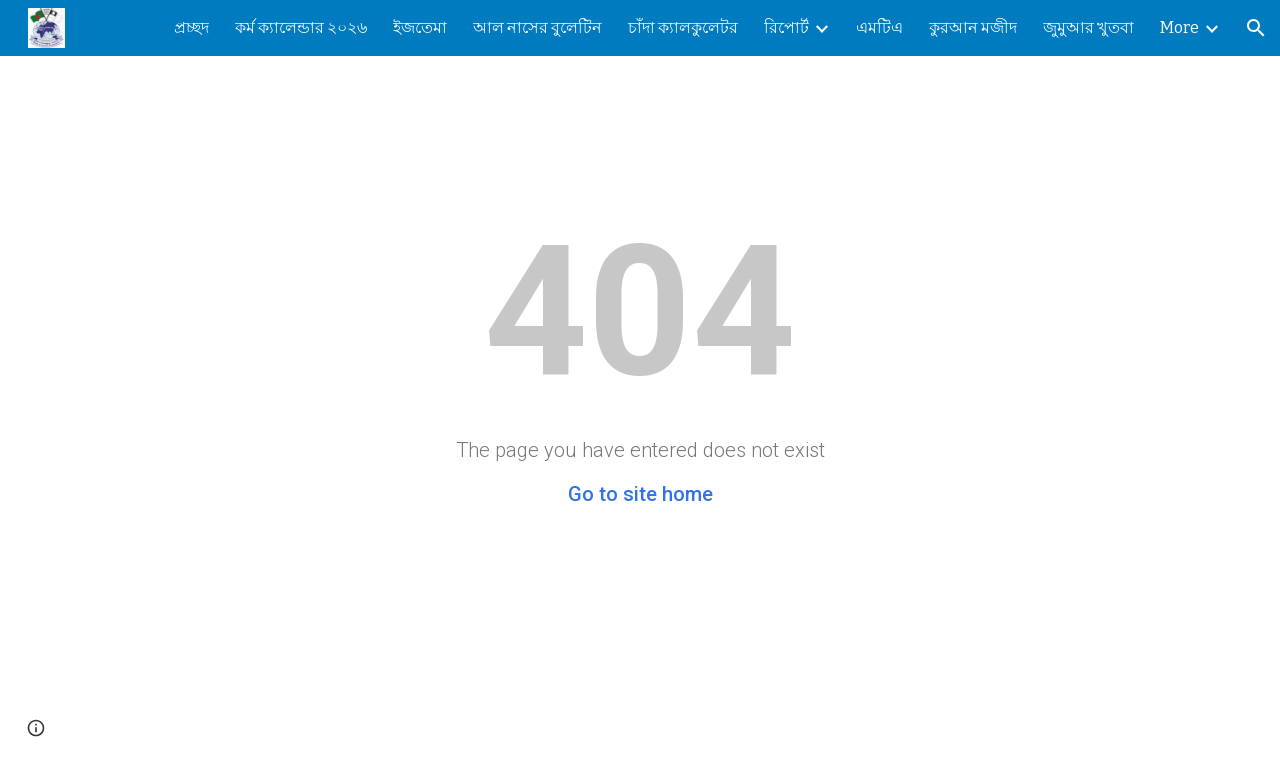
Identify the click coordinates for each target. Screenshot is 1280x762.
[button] (1256, 28)
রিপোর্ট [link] (786, 27)
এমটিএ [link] (879, 27)
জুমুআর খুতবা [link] (1088, 27)
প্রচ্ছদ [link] (191, 27)
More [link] (1179, 27)
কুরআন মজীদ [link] (973, 27)
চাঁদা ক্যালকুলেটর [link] (683, 27)
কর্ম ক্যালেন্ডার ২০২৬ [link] (301, 27)
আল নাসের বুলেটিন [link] (537, 27)
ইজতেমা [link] (420, 27)
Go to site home (640, 494)
